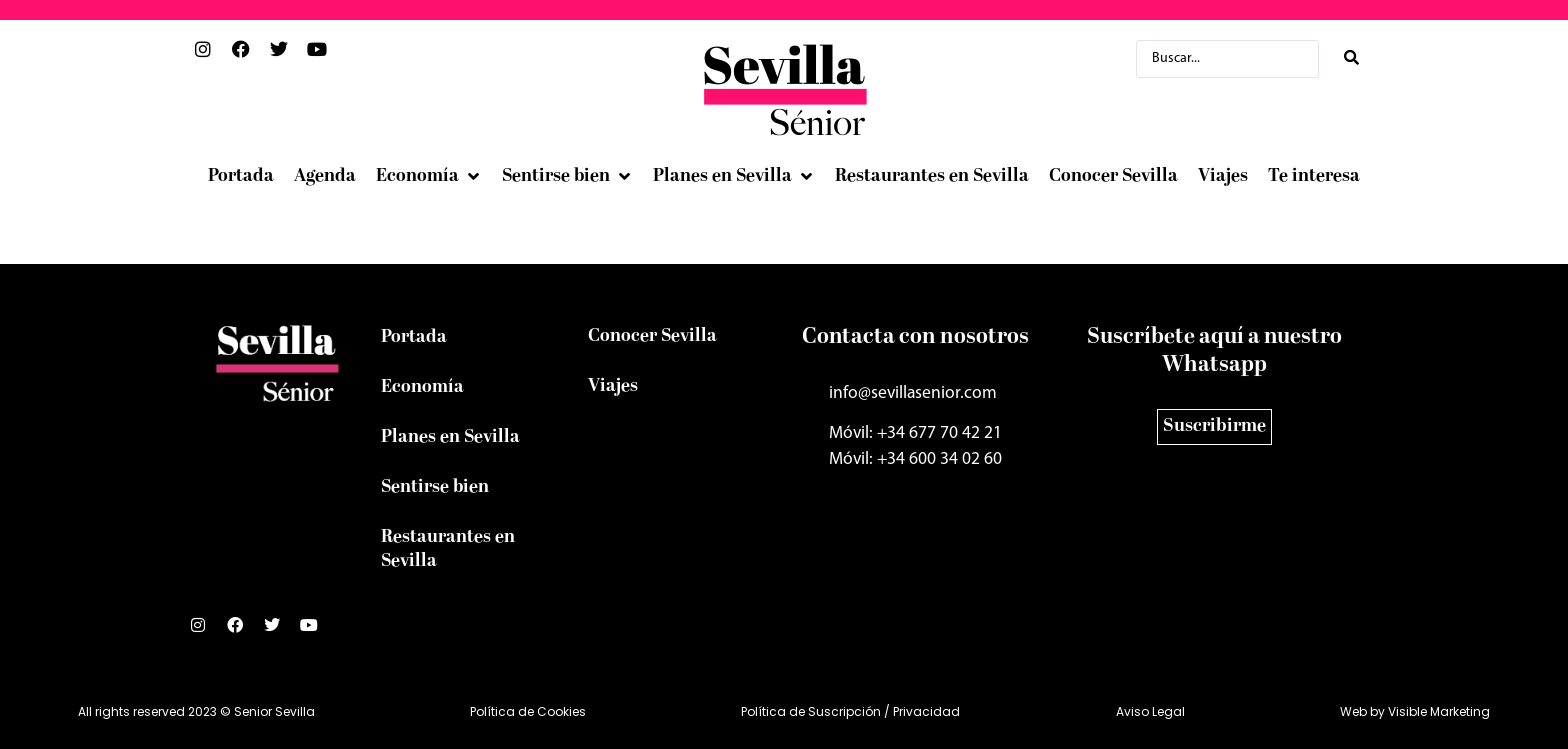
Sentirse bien (435, 487)
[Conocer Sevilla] (1113, 177)
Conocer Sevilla (652, 336)
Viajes (613, 386)
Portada (414, 337)
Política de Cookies (528, 711)
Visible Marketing (1439, 711)
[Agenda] (325, 177)
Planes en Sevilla (450, 437)
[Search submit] (1351, 58)
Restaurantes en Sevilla (448, 549)
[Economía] (429, 177)
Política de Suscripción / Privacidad (850, 711)
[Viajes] (1223, 177)
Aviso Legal (1150, 711)
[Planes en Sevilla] (734, 177)
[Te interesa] (1314, 177)
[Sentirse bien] (567, 177)
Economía (422, 387)
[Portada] (241, 177)
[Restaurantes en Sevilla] (932, 177)
